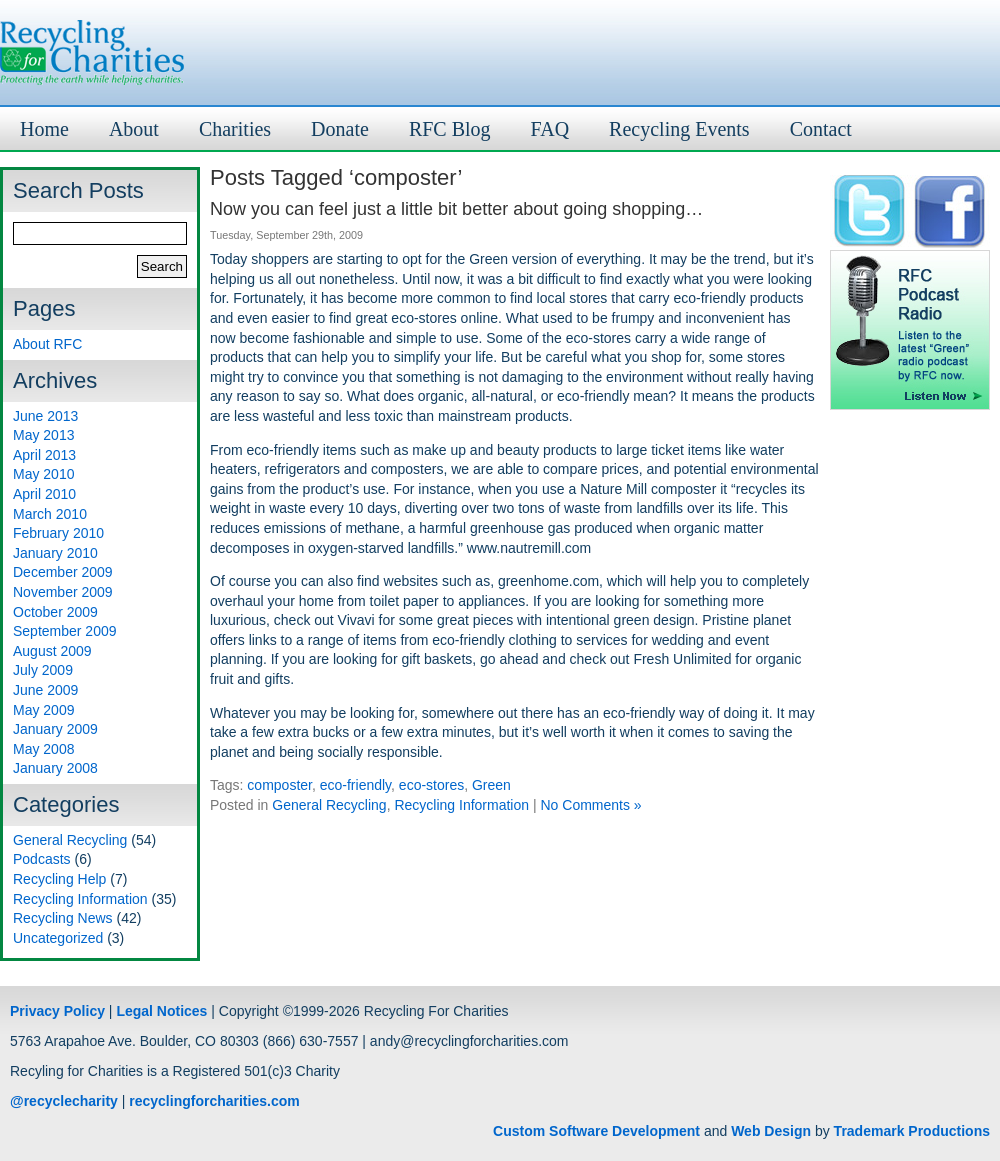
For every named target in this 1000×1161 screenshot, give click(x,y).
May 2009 (43, 710)
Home (44, 129)
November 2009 (63, 592)
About (134, 129)
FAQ (550, 129)
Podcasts (42, 859)
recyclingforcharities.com (214, 1101)
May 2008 (43, 749)
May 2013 (43, 435)
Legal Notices (161, 1011)
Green (491, 785)
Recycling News (63, 918)
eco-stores (431, 785)
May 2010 (43, 474)
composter (279, 785)
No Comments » (590, 805)
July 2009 (43, 670)
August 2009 (52, 651)
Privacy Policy (57, 1011)
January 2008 (55, 768)
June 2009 (45, 690)
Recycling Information (80, 899)
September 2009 (65, 631)
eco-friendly (355, 785)
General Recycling (70, 840)
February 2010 (58, 533)
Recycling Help (59, 879)
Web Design (771, 1131)
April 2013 (44, 455)
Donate (340, 129)
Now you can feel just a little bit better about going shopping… (456, 209)
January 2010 (55, 553)
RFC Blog (450, 129)
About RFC (47, 344)
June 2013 (45, 416)
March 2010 (50, 514)
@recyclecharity (64, 1101)
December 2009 (63, 572)
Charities (235, 129)
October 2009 (55, 612)
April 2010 (44, 494)
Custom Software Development (596, 1131)
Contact (821, 129)
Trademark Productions (912, 1131)
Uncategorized (58, 938)
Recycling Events (679, 129)
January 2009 (55, 729)
